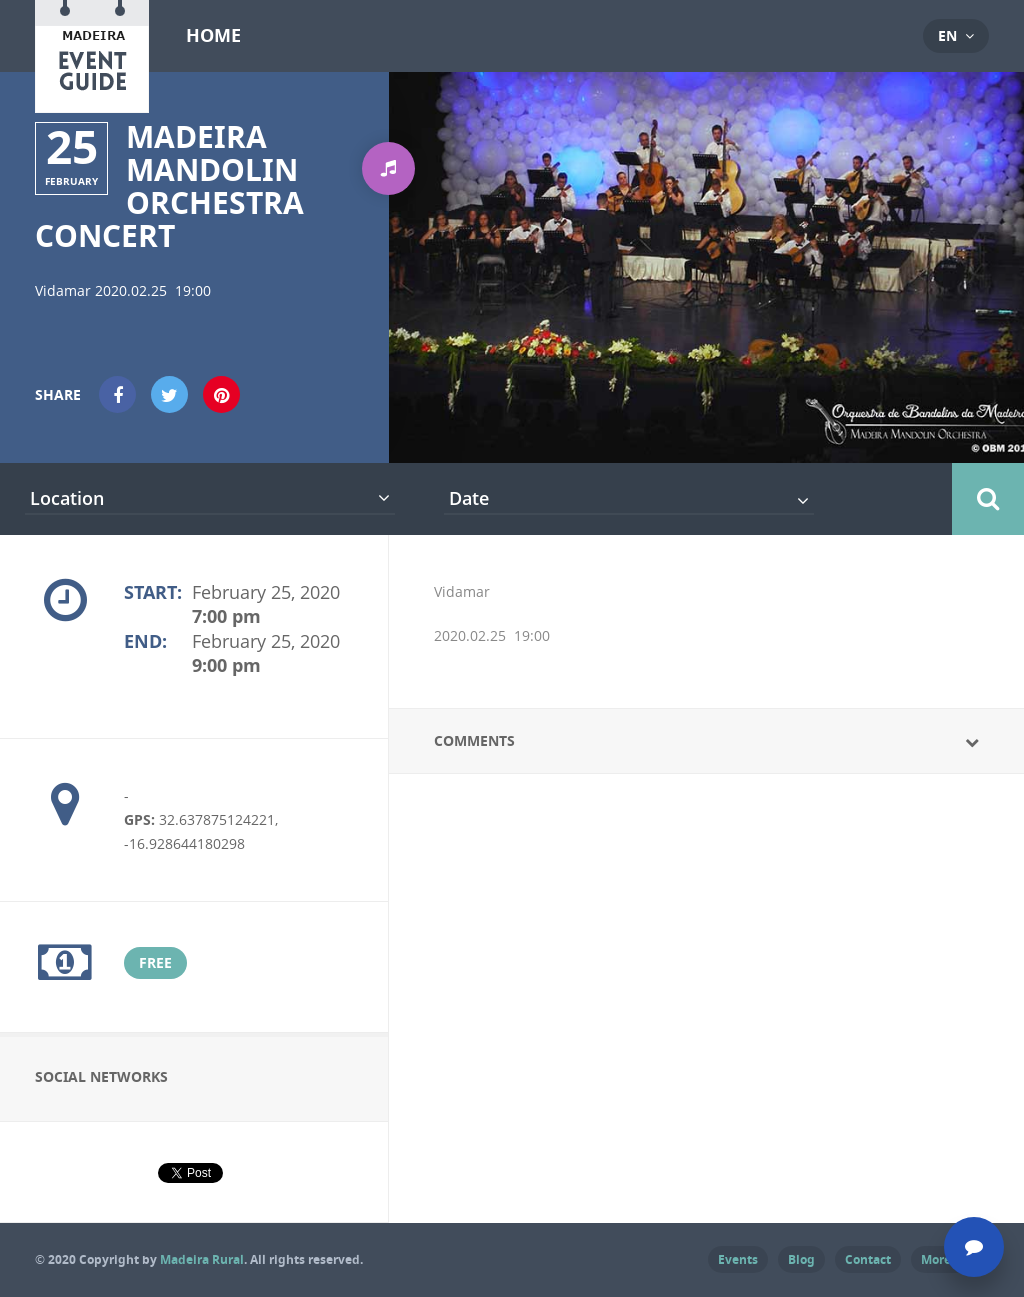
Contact (868, 1259)
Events (738, 1259)
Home (213, 35)
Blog (801, 1259)
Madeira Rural (202, 1259)
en (947, 35)
